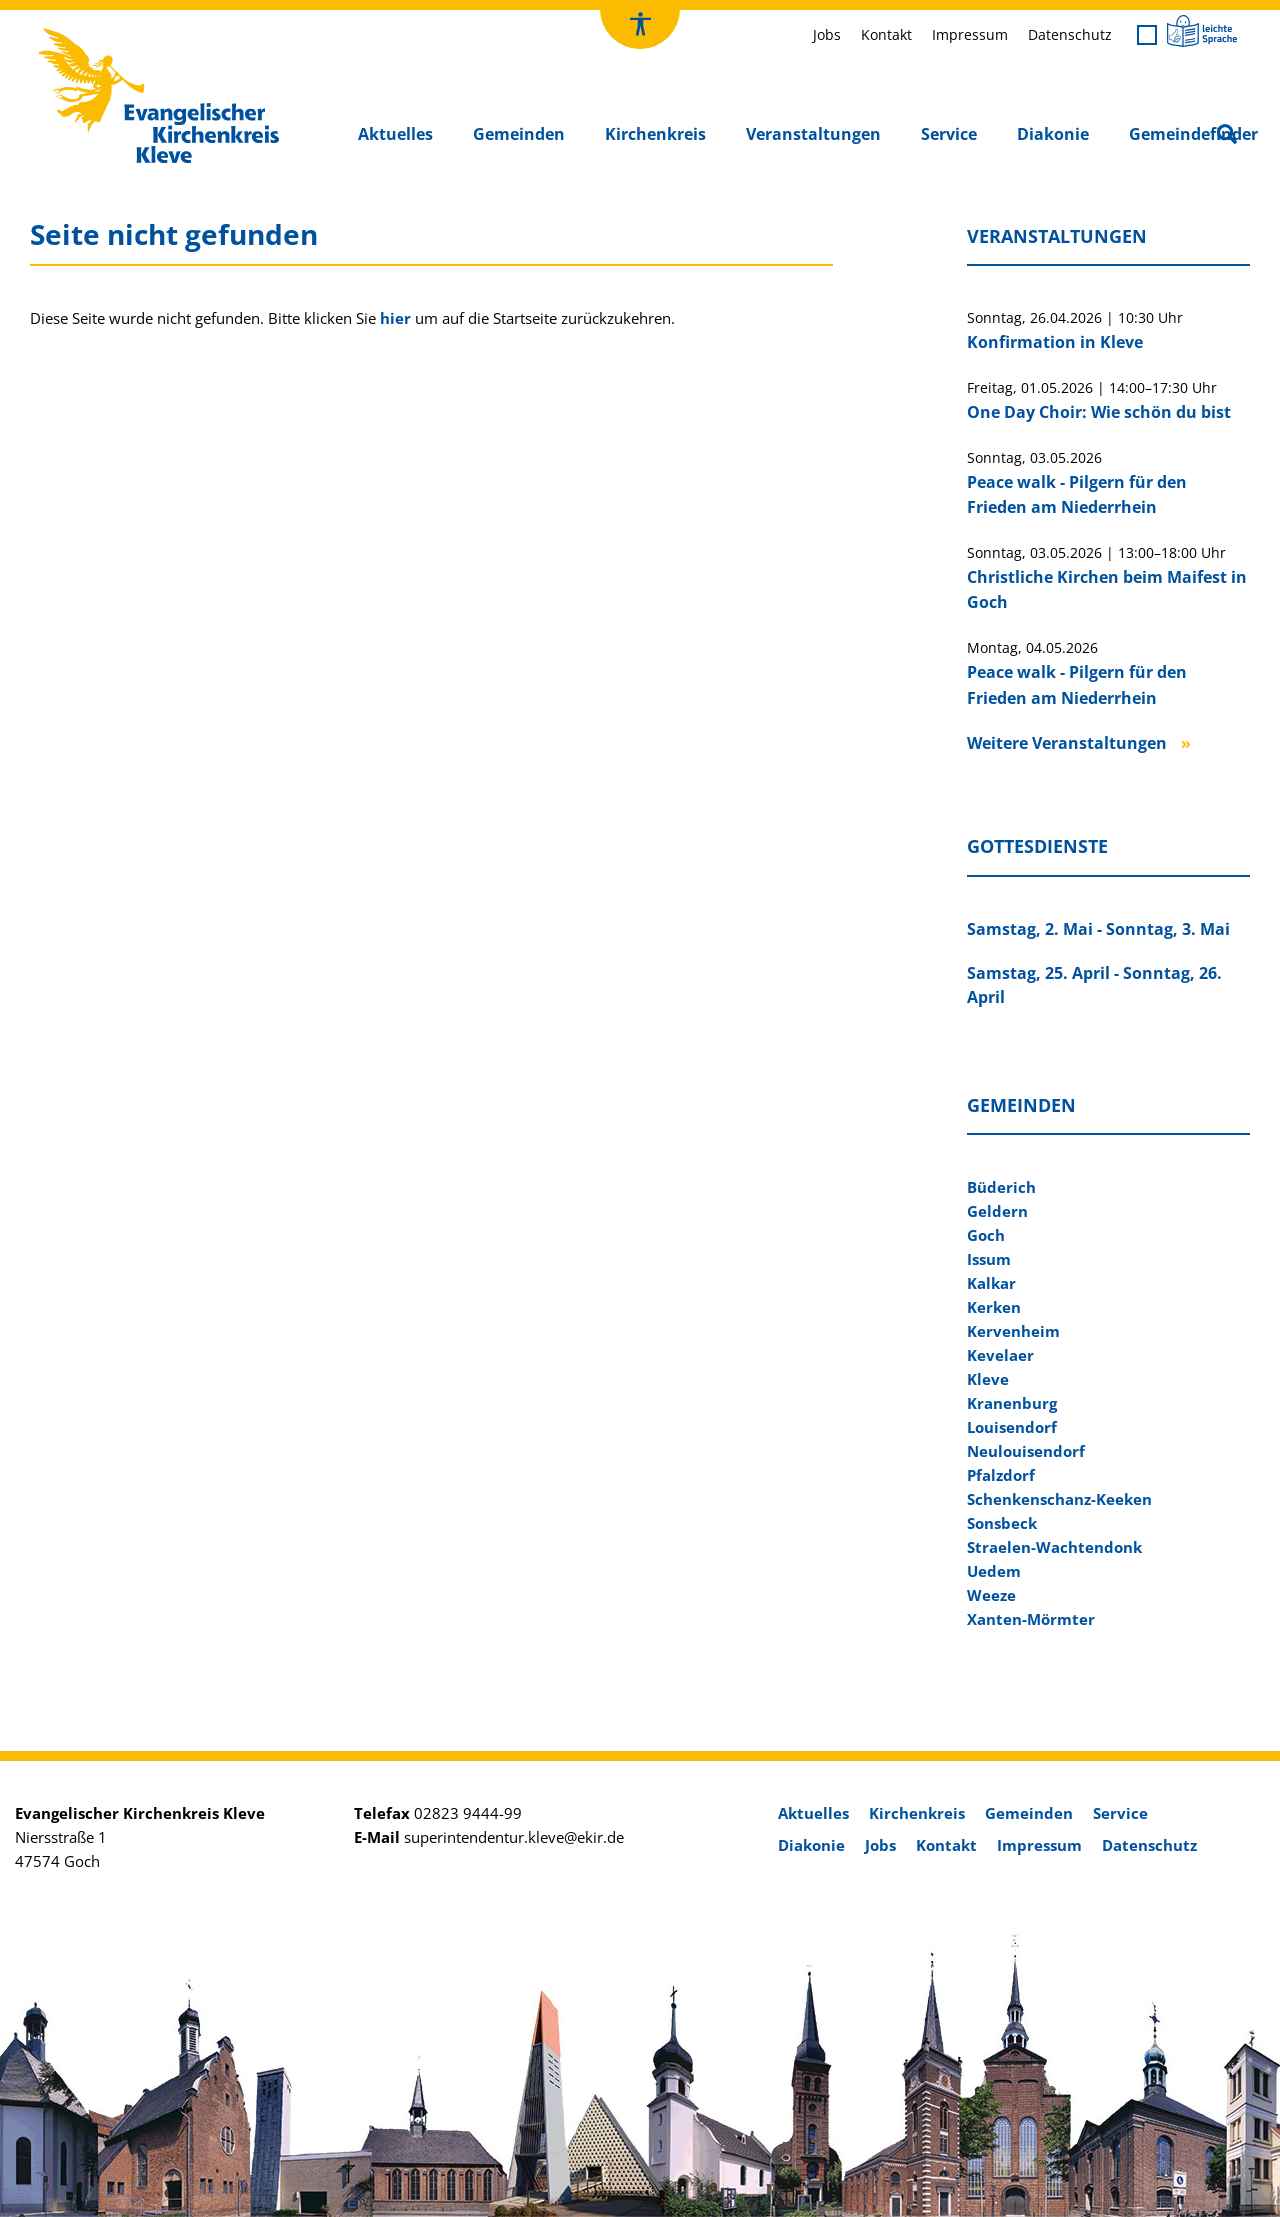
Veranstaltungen (813, 134)
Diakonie (1053, 134)
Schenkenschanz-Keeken (1059, 1499)
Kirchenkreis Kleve (101, 33)
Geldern (997, 1211)
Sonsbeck (1002, 1523)
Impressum (970, 34)
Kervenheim (1013, 1331)
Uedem (994, 1571)
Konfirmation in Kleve (1055, 342)
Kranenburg (1012, 1403)
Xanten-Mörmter (1031, 1619)
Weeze (991, 1595)
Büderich (1001, 1187)
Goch (986, 1235)
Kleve (988, 1379)
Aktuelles (395, 134)
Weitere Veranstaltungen (1067, 743)
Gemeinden (519, 134)
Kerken (994, 1307)
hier (395, 318)
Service (949, 134)
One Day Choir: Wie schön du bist (1099, 412)
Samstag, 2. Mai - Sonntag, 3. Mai (1098, 929)
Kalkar (991, 1283)
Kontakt (886, 34)
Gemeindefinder (1193, 134)
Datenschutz (1070, 34)
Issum (989, 1259)
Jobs (827, 34)
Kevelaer (1000, 1355)
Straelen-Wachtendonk (1054, 1547)
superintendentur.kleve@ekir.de (514, 1837)
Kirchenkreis (655, 134)
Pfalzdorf (1001, 1475)
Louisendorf (1012, 1427)
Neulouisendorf (1026, 1451)
